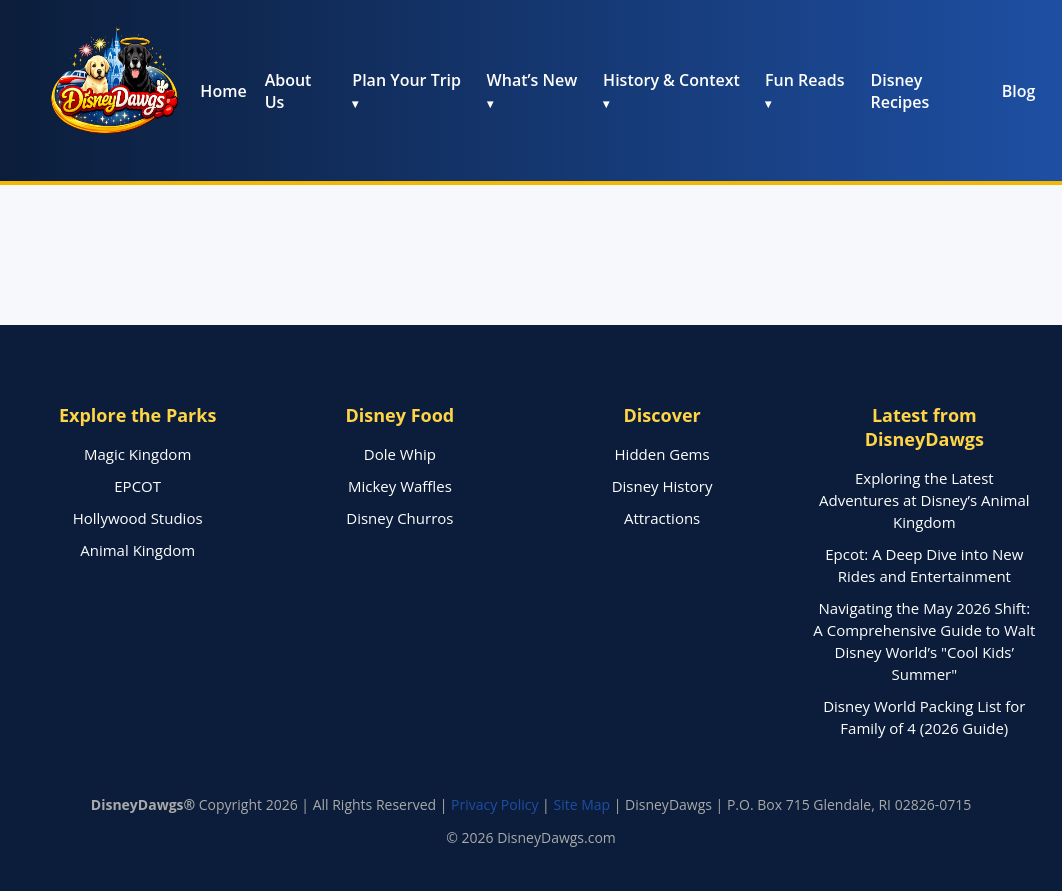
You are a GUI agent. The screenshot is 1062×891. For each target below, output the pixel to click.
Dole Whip (400, 454)
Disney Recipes (899, 91)
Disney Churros (399, 518)
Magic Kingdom (137, 454)
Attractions (662, 518)
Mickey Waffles (400, 486)
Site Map (581, 804)
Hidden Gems (662, 454)
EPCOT (137, 486)
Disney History (662, 486)
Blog (1019, 91)
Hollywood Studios (138, 518)
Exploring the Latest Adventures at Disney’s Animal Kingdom (924, 500)
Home (223, 91)
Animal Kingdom (137, 550)
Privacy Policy (494, 804)
